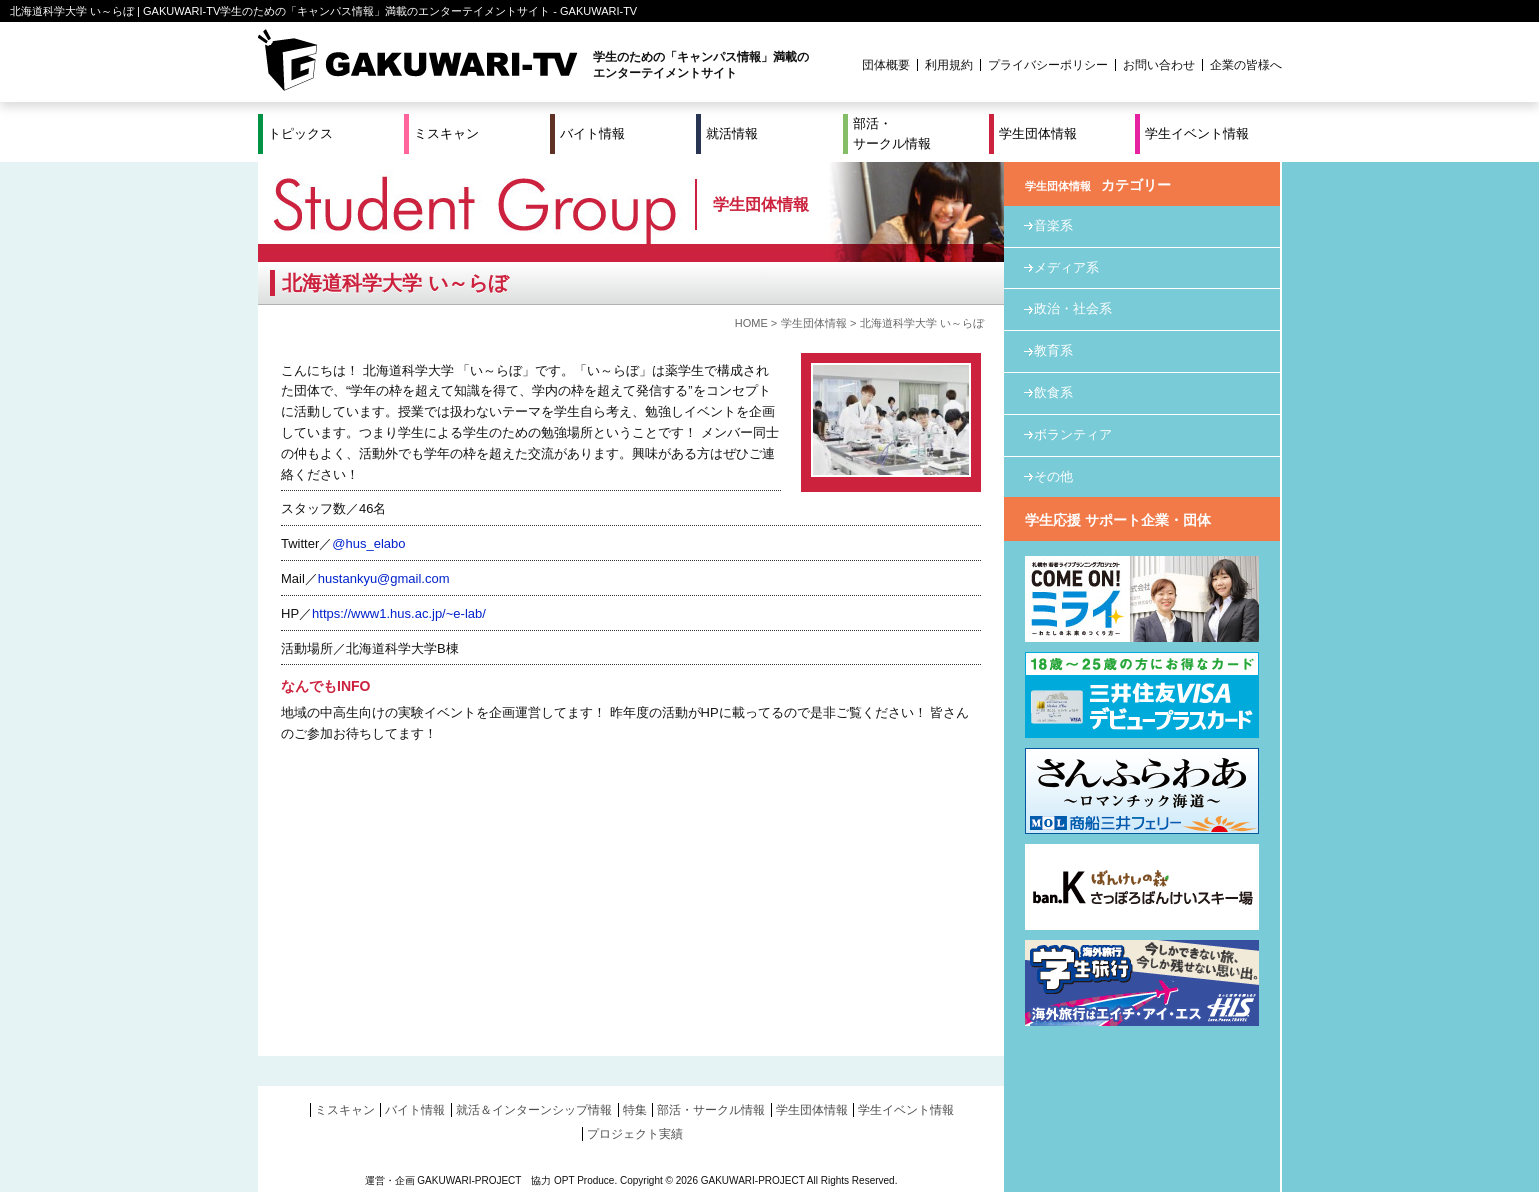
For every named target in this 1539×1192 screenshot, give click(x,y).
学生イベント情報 (1197, 133)
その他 (1053, 476)
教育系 (1053, 350)
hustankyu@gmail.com (384, 578)
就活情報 (732, 133)
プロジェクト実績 (635, 1134)
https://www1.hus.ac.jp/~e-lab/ (399, 613)
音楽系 (1053, 225)
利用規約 (949, 65)
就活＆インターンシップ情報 (534, 1110)
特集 (635, 1110)
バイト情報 (592, 133)
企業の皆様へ (1246, 65)
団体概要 (886, 65)
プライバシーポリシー (1048, 65)
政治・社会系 (1073, 308)
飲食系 (1053, 392)
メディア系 (1066, 267)
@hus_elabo (368, 543)
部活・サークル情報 (892, 133)
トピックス (300, 133)
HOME (751, 323)
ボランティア (1073, 434)
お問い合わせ (1159, 65)
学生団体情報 (1038, 133)
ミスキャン (446, 133)
